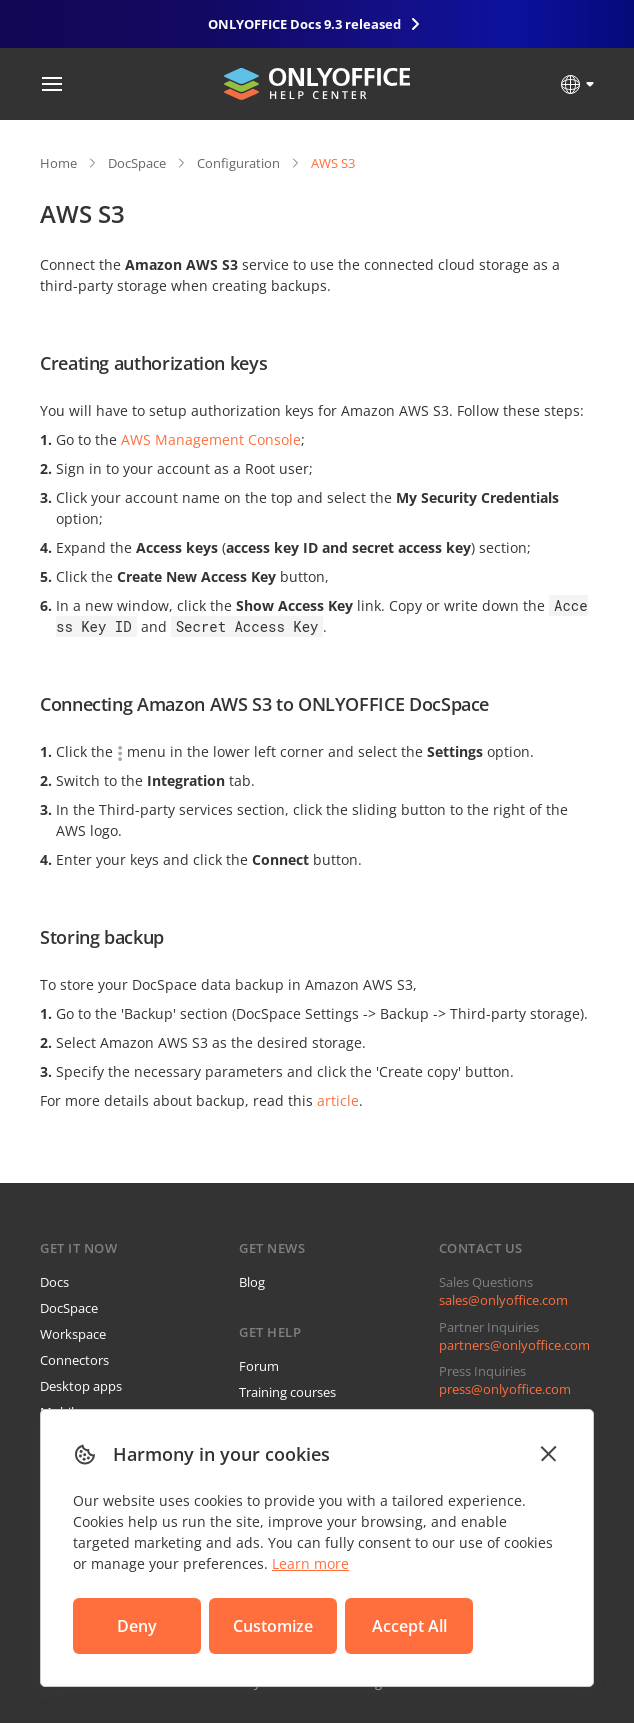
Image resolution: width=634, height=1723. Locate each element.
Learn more (310, 1563)
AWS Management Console (211, 439)
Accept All (409, 1626)
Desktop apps (81, 1386)
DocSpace (137, 163)
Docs (54, 1282)
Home (58, 163)
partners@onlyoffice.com (514, 1345)
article (338, 1100)
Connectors (74, 1360)
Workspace (73, 1334)
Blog (252, 1282)
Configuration (238, 163)
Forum (259, 1366)
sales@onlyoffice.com (503, 1300)
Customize (273, 1626)
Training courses (287, 1392)
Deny (137, 1626)
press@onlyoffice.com (505, 1389)
